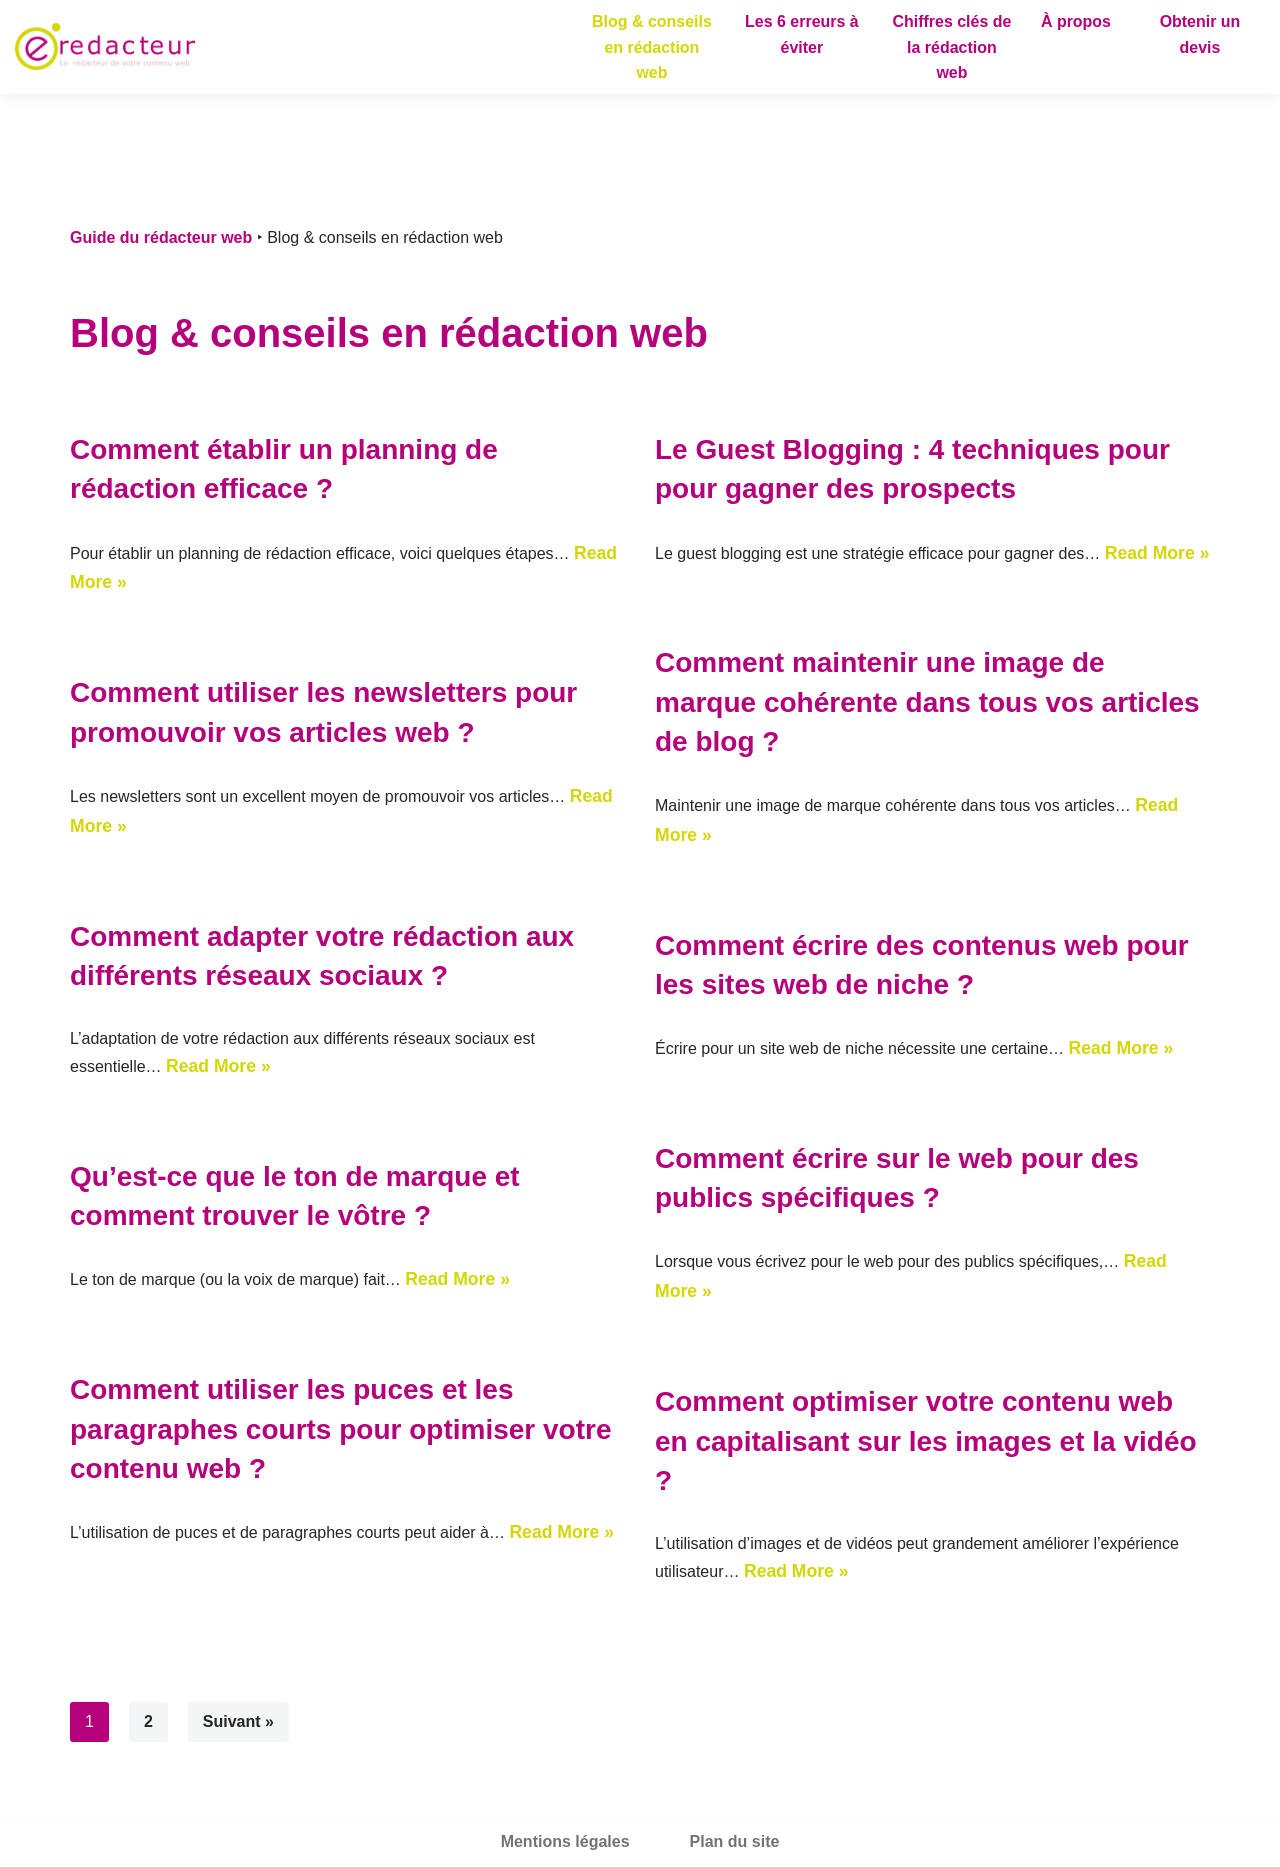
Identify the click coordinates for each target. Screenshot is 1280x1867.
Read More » (1157, 553)
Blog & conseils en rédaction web (652, 47)
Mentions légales (565, 1841)
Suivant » (238, 1721)
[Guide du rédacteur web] (105, 46)
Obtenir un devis (1200, 34)
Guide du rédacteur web (161, 237)
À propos (1076, 21)
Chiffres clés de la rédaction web (951, 47)
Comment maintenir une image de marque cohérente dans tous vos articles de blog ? (927, 701)
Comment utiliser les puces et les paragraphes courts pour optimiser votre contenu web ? (340, 1428)
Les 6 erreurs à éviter (802, 34)
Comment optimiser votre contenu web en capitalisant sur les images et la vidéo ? (926, 1440)
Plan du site (735, 1841)
